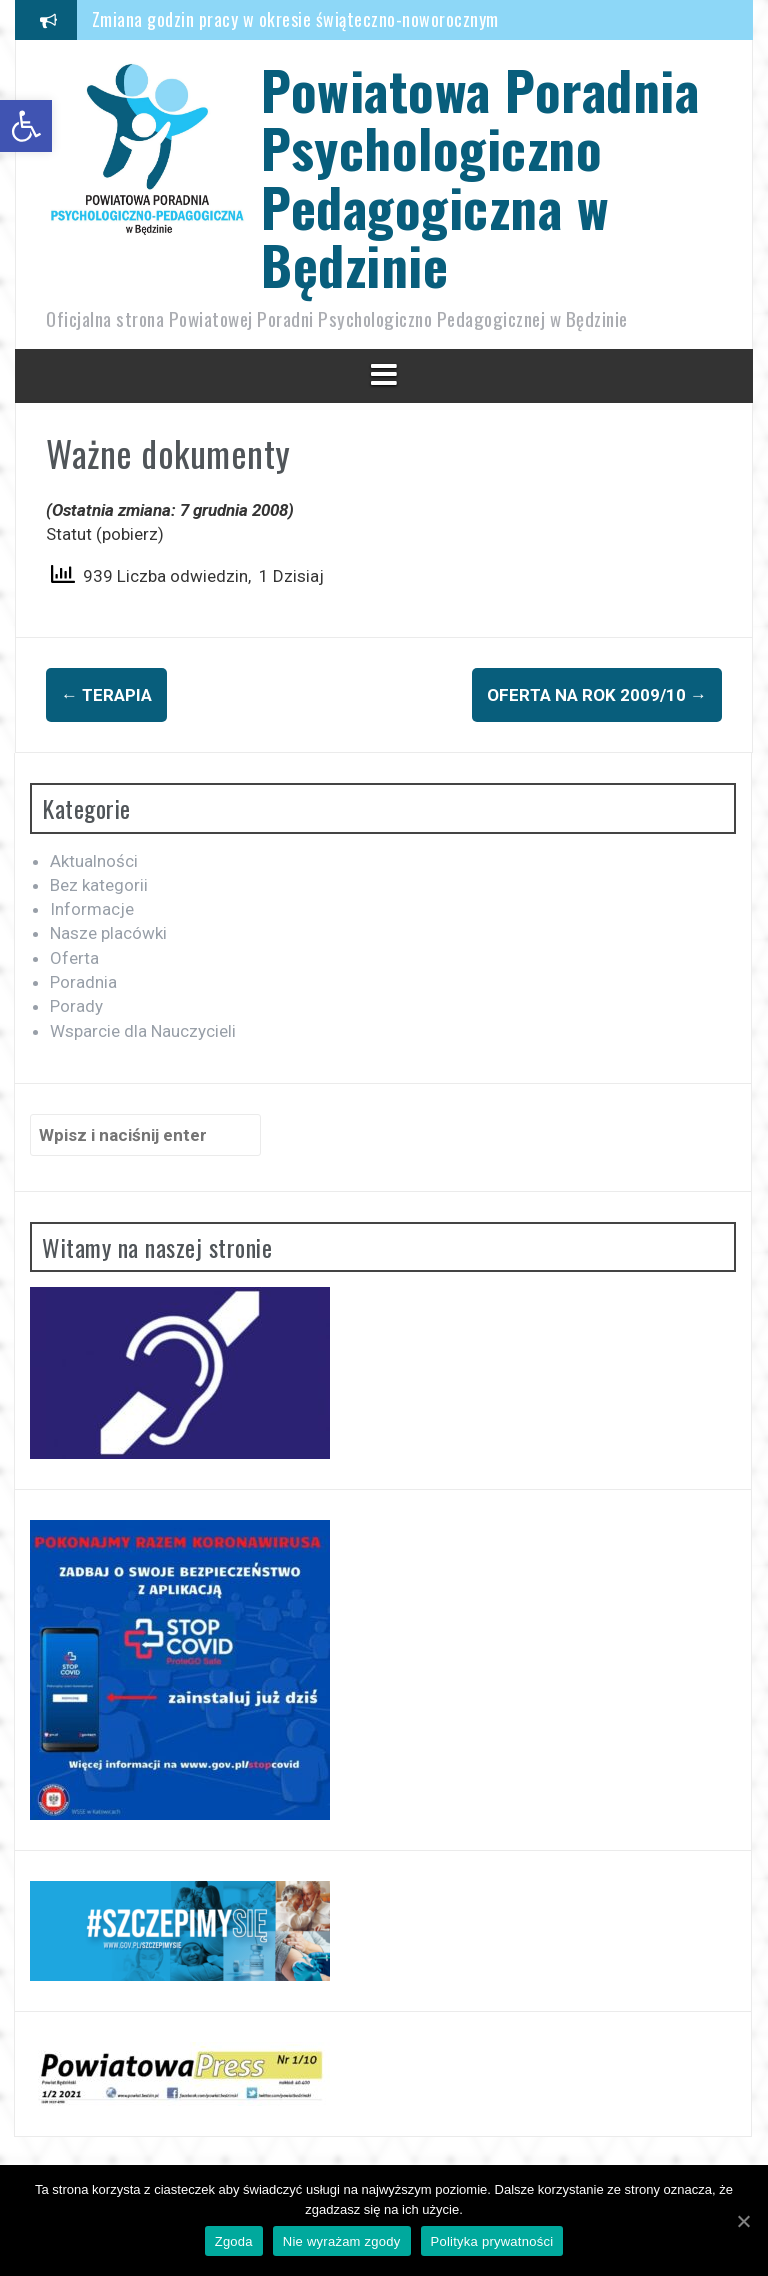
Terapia (106, 695)
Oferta (74, 958)
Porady (76, 1006)
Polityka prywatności (492, 2241)
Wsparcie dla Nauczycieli (143, 1031)
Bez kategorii (99, 885)
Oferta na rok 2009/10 (597, 695)
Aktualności (94, 861)
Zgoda (234, 2241)
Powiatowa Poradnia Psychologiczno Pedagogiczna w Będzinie (480, 176)
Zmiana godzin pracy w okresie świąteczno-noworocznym (295, 19)
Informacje (92, 909)
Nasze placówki (108, 933)
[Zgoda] (743, 2221)
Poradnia (83, 982)
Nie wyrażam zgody (342, 2241)
